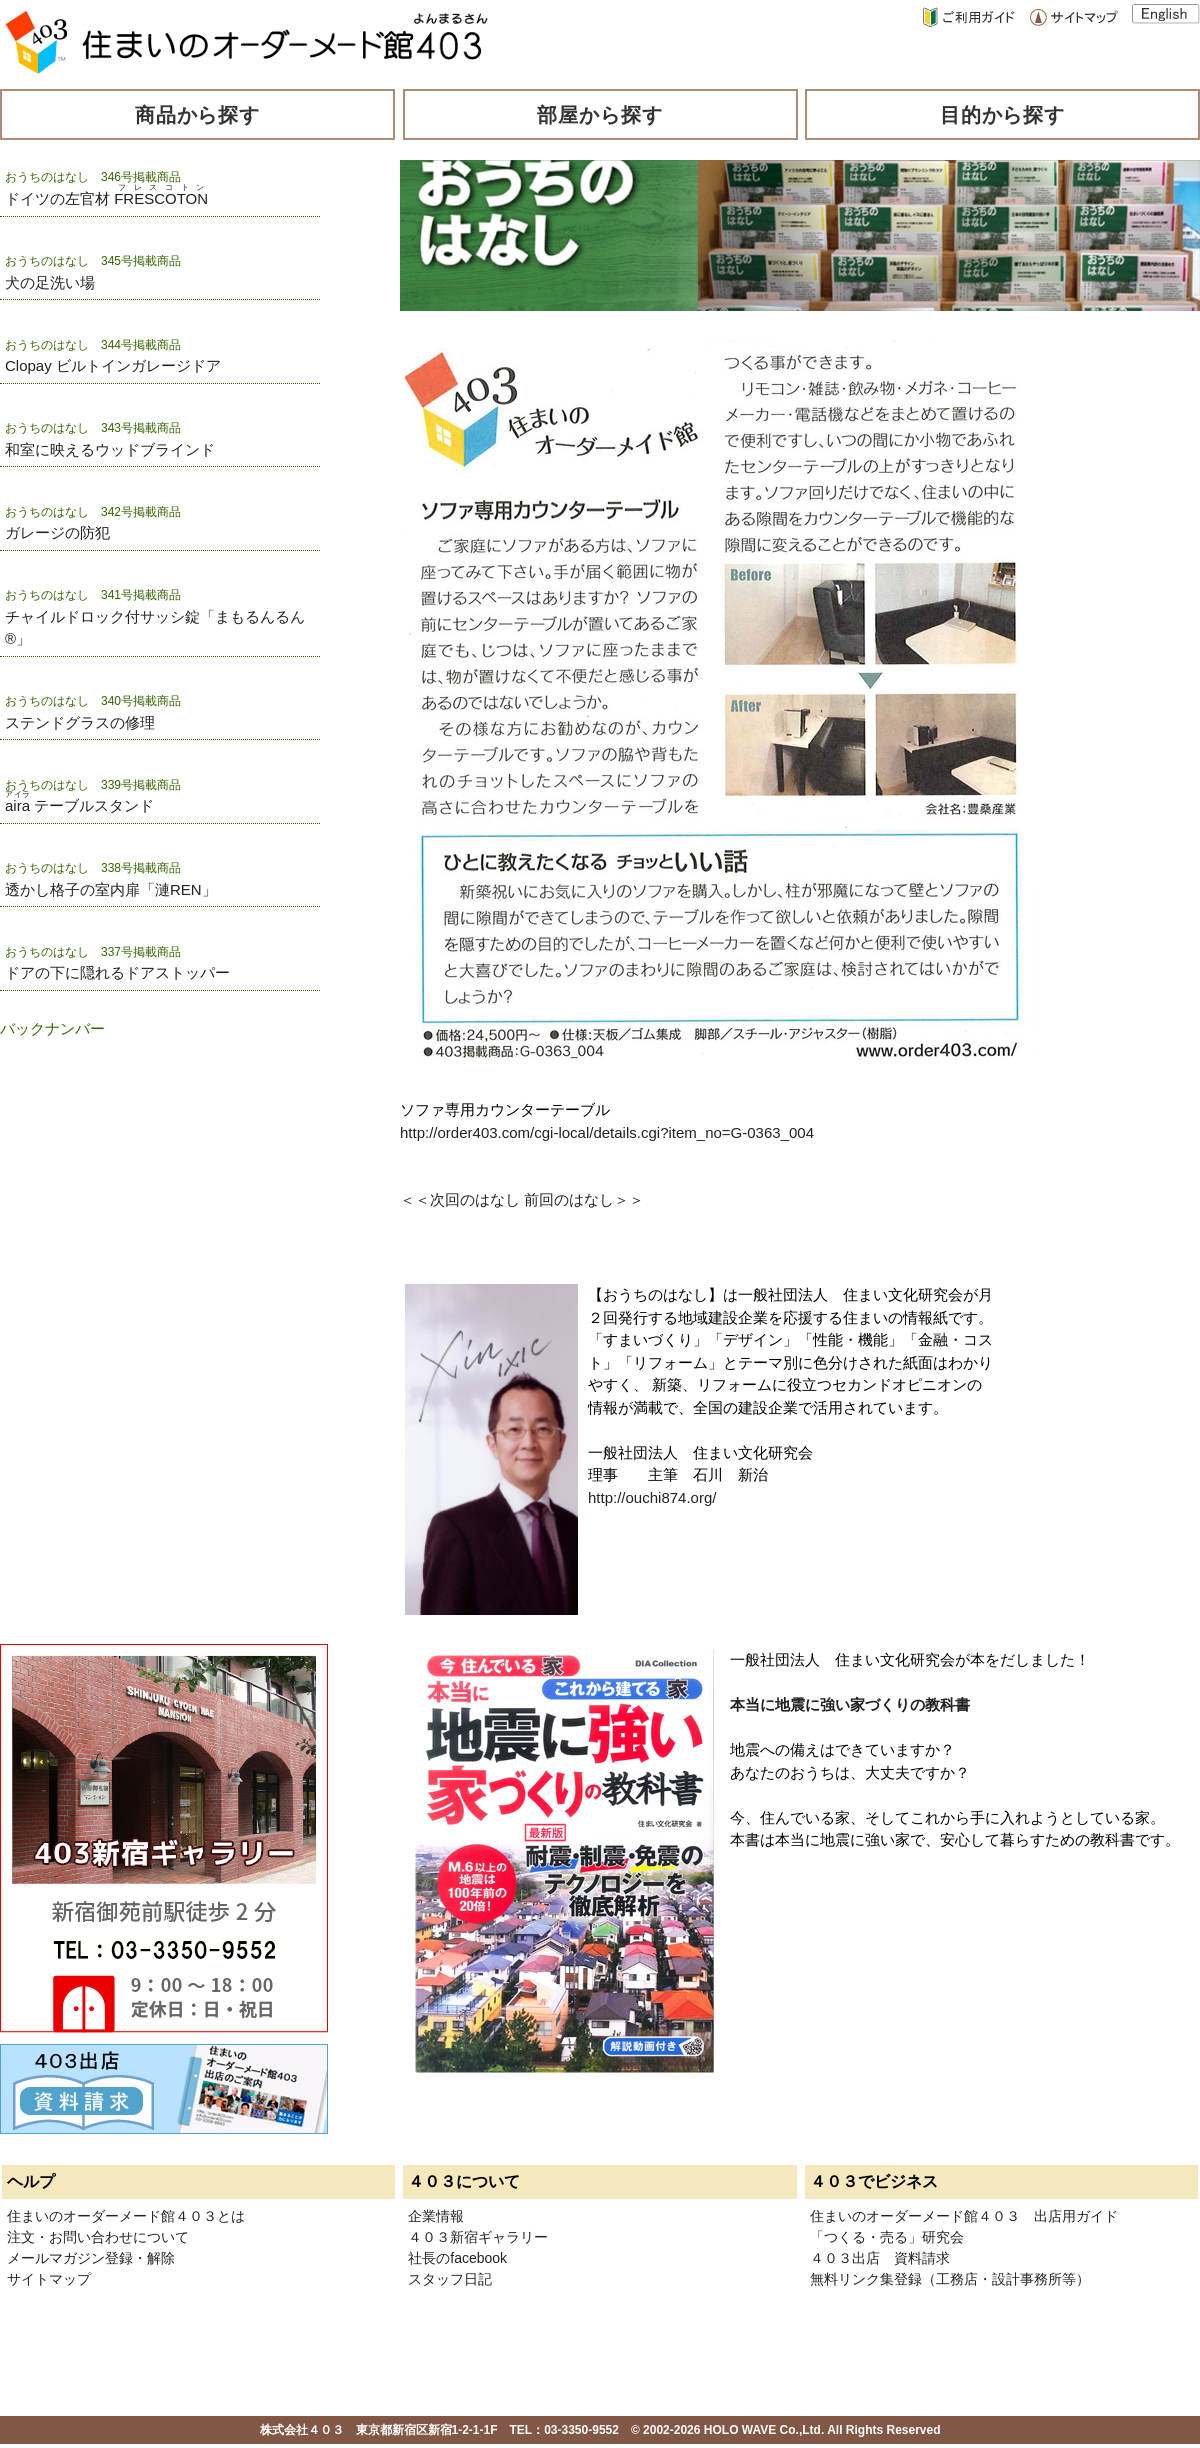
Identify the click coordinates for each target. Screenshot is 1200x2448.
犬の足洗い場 (50, 282)
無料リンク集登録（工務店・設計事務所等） (950, 2279)
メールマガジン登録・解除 (91, 2258)
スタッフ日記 (450, 2279)
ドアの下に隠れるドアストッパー (117, 972)
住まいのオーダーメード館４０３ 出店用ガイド (964, 2216)
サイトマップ (49, 2279)
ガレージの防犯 (57, 532)
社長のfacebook (457, 2258)
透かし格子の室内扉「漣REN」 (111, 889)
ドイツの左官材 (106, 198)
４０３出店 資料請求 (880, 2258)
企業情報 (436, 2216)
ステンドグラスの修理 (80, 722)
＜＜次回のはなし (460, 1199)
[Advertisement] (100, 1163)
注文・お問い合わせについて (98, 2237)
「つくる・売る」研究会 (887, 2237)
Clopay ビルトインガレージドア (113, 365)
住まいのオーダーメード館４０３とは (126, 2216)
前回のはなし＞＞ (584, 1199)
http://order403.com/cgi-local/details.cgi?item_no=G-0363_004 (607, 1132)
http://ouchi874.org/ (652, 1497)
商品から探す (198, 115)
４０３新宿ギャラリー (478, 2237)
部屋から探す (600, 115)
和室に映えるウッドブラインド (110, 449)
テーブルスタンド (79, 805)
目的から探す (1003, 115)
